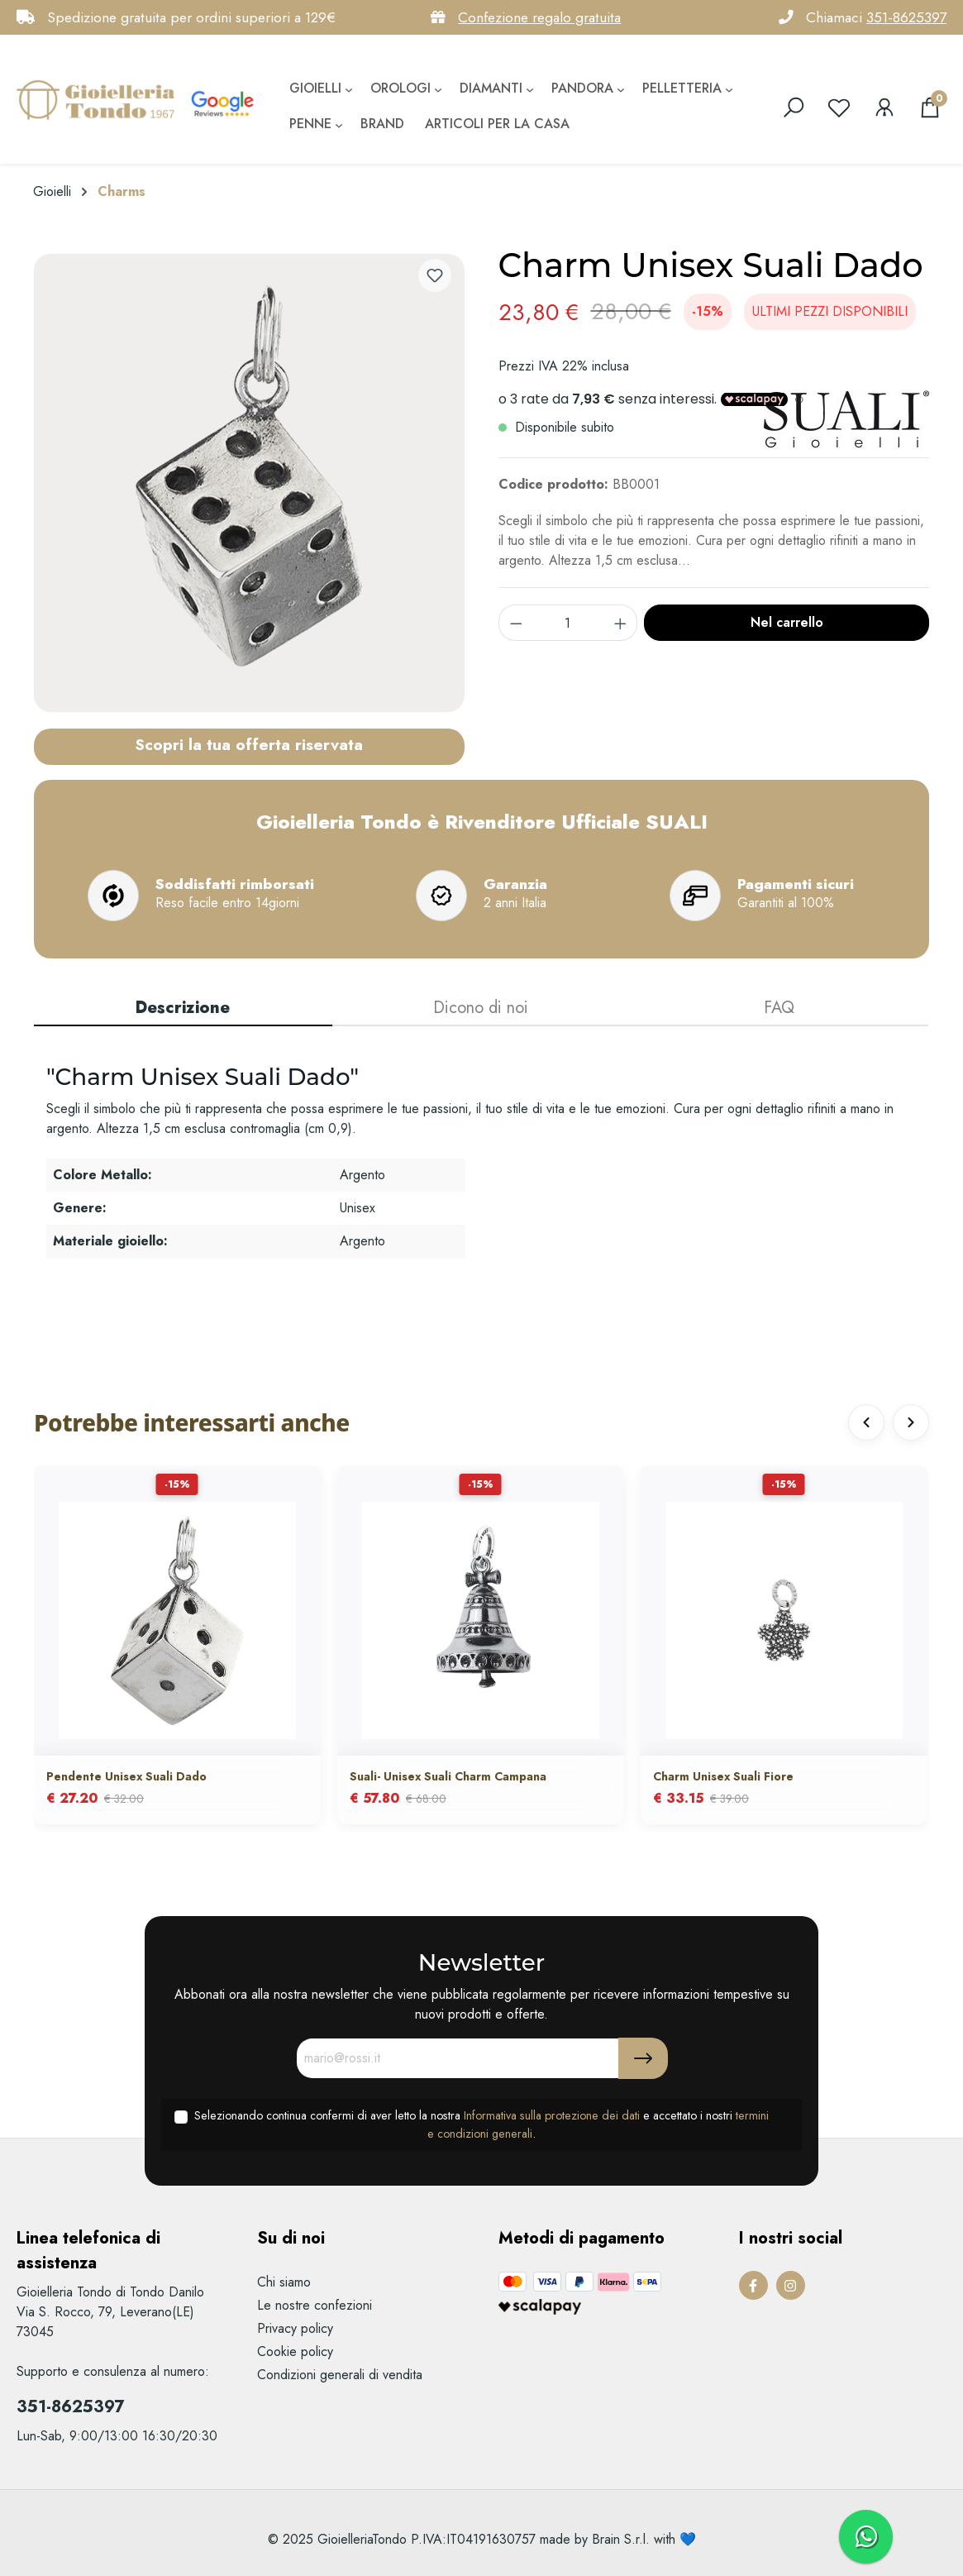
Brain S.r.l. (621, 2539)
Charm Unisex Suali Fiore (723, 1776)
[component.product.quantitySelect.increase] (620, 623)
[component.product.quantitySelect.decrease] (515, 623)
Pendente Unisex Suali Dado (126, 1776)
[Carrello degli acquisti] (929, 107)
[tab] (183, 1009)
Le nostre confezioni (314, 2305)
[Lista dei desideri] (839, 107)
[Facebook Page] (753, 2285)
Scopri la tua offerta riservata (249, 744)
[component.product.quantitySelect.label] (568, 623)
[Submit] (643, 2058)
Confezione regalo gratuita (539, 17)
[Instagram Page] (790, 2285)
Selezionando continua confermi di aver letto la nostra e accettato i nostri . (481, 2124)
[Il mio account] (884, 107)
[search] (793, 107)
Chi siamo (284, 2282)
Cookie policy (295, 2351)
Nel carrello (787, 622)
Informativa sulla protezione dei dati (552, 2115)
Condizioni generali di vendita (339, 2374)
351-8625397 (906, 17)
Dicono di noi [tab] (480, 1008)
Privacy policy (295, 2328)
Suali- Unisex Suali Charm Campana (448, 1776)
